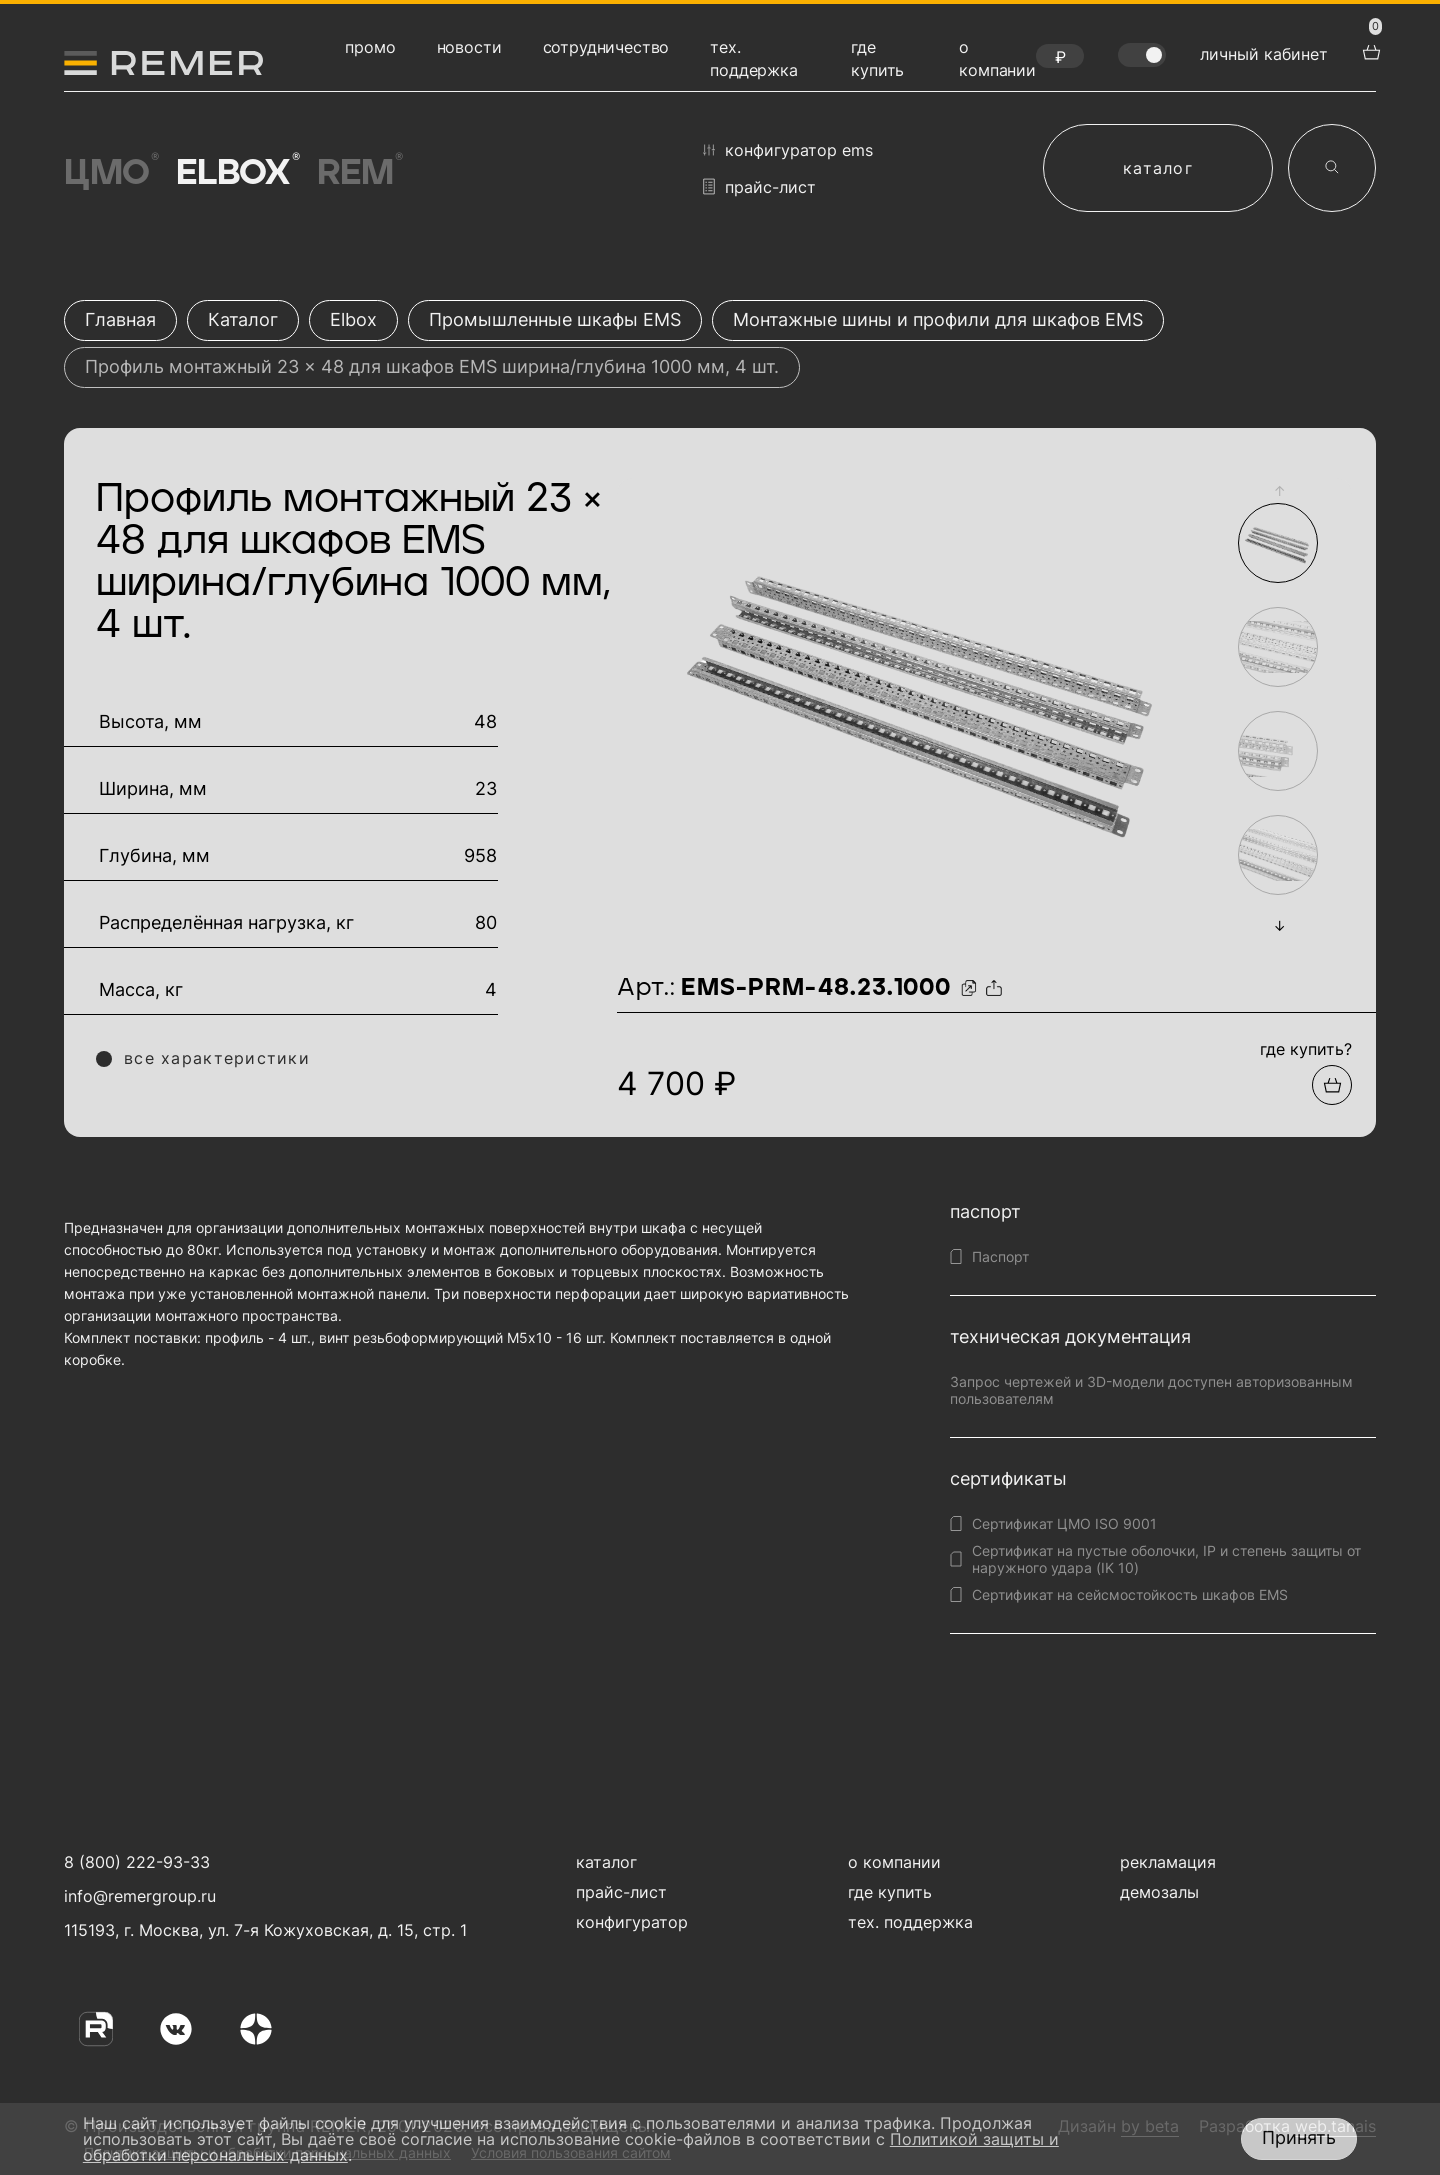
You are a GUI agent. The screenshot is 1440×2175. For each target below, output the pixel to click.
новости (469, 47)
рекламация (1168, 1862)
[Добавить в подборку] (1332, 1085)
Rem (358, 172)
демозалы (1159, 1892)
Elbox (237, 172)
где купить (890, 1892)
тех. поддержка (910, 1922)
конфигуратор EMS (788, 150)
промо (370, 47)
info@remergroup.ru (137, 1896)
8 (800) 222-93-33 (137, 1862)
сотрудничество (606, 47)
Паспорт (1000, 1256)
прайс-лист (759, 186)
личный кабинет (1264, 54)
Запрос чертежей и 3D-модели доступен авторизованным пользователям (1151, 1390)
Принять (1299, 2137)
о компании (894, 1862)
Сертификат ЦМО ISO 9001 (1064, 1523)
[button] (1279, 490)
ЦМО (110, 172)
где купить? (1306, 1049)
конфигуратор (632, 1922)
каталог (1158, 168)
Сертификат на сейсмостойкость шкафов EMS (1130, 1594)
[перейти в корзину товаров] (1369, 50)
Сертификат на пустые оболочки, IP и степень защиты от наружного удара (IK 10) (1166, 1559)
